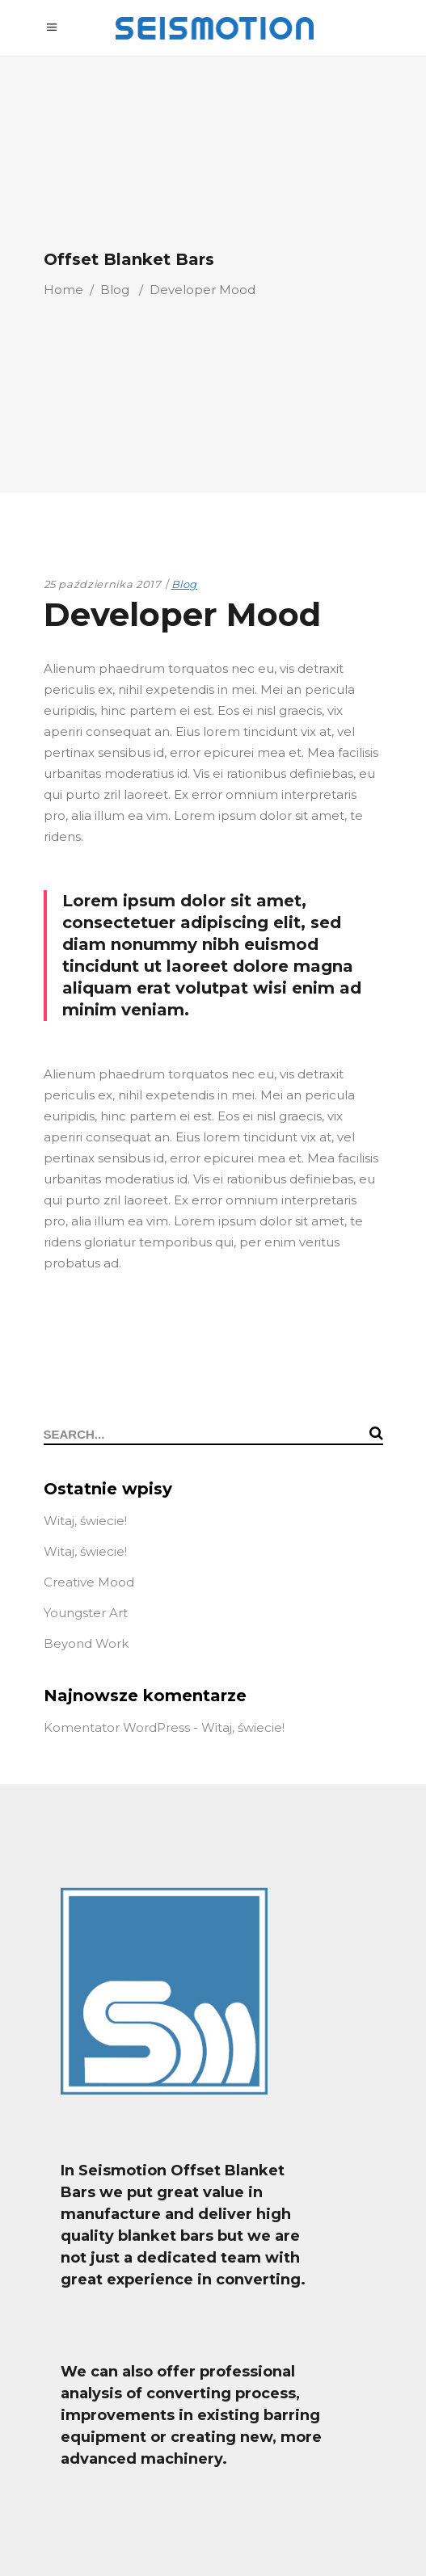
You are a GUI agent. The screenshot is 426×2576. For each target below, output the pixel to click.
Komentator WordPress (117, 1727)
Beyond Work (86, 1643)
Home (63, 289)
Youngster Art (86, 1612)
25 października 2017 (103, 584)
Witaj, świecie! (85, 1520)
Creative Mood (89, 1582)
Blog (114, 289)
